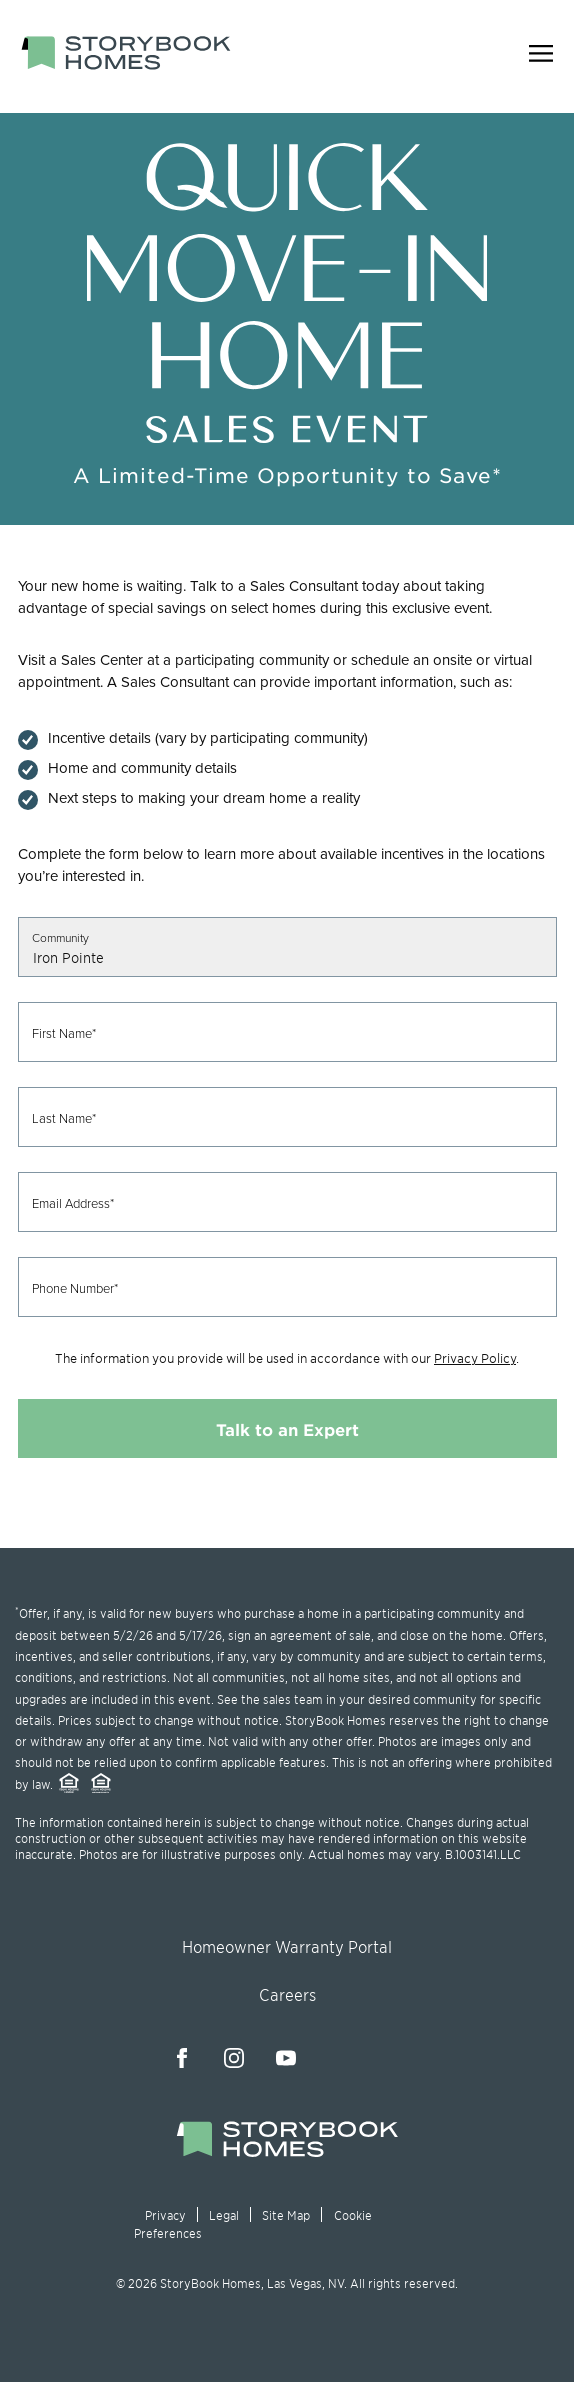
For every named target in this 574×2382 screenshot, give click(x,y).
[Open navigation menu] (541, 57)
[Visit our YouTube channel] (286, 2058)
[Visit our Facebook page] (182, 2058)
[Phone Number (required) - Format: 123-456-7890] (287, 1287)
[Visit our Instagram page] (234, 2058)
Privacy (165, 2214)
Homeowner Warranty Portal (287, 1946)
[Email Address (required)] (287, 1202)
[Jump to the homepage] (287, 2151)
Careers (287, 1994)
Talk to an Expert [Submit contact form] (287, 1429)
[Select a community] (287, 947)
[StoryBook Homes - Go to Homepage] (126, 53)
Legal (224, 2214)
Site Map (286, 2214)
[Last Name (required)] (287, 1117)
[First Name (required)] (287, 1032)
